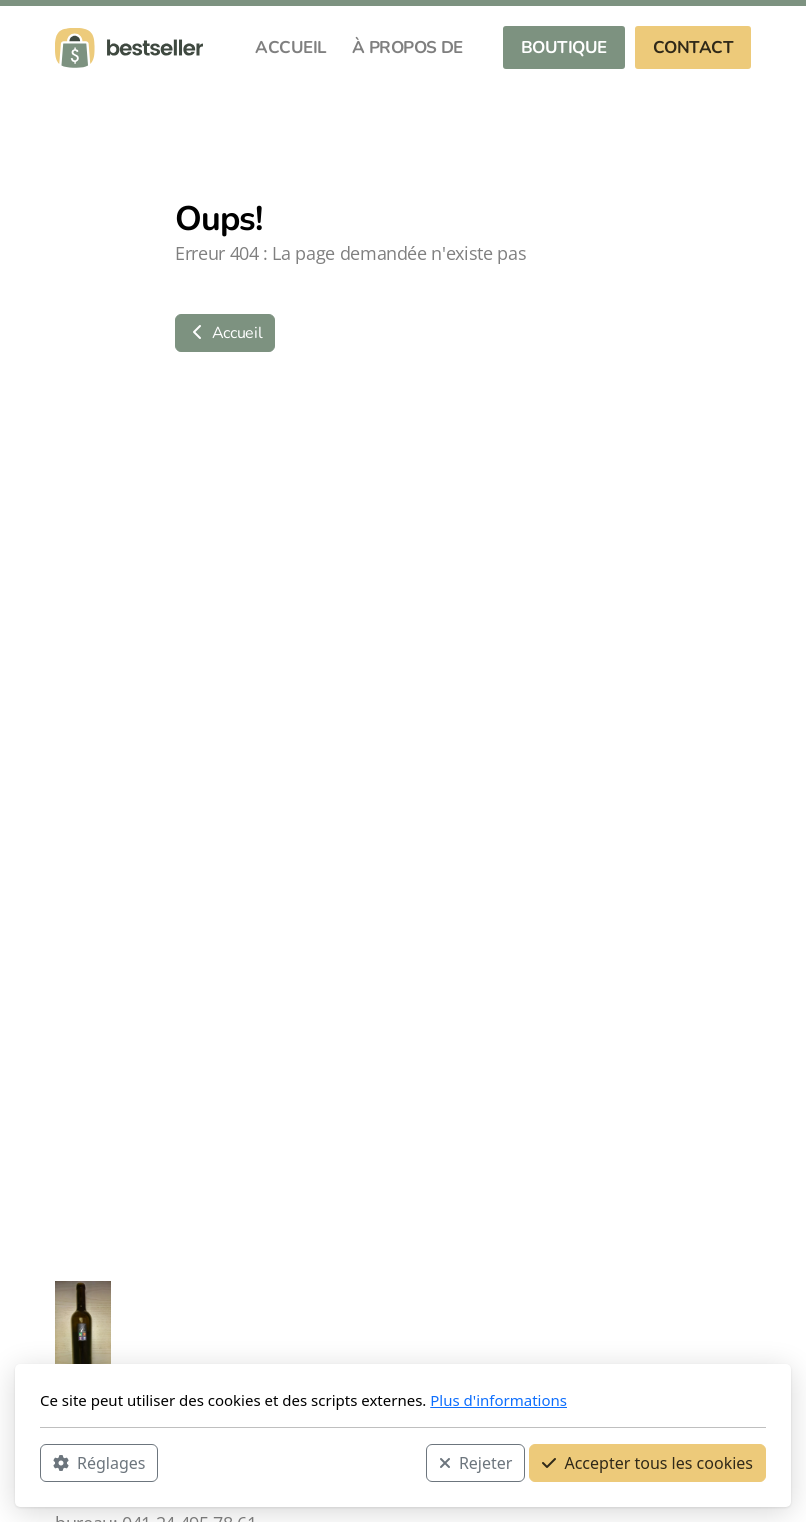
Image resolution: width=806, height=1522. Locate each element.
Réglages (99, 1463)
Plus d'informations (498, 1400)
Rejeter (476, 1463)
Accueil (225, 333)
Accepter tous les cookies (647, 1463)
